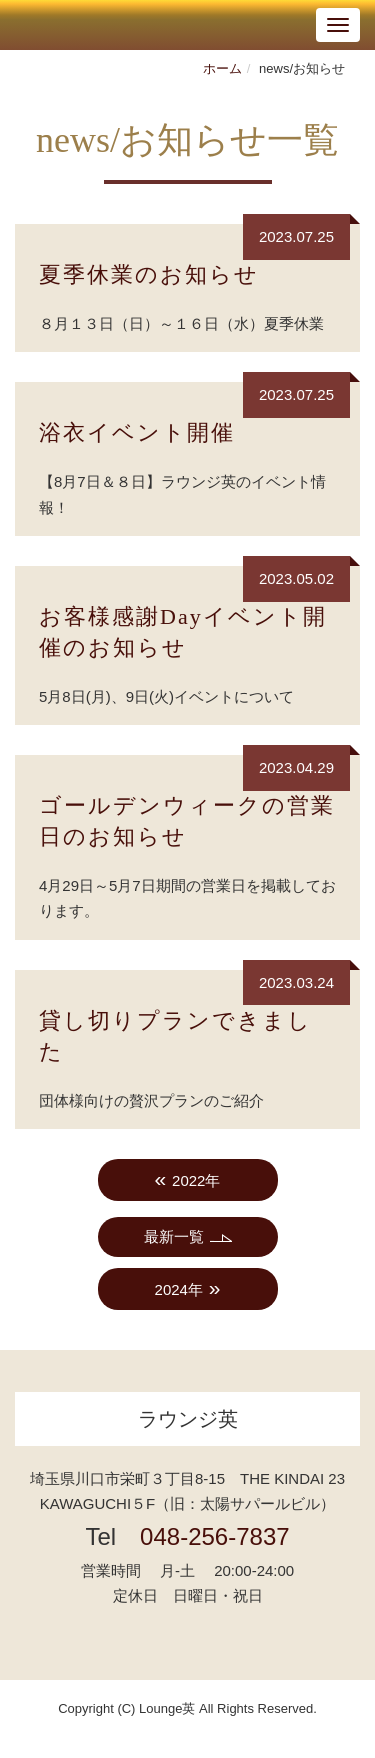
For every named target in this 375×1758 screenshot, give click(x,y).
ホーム (222, 68)
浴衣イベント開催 (137, 432)
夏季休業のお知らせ (149, 274)
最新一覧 (174, 1236)
